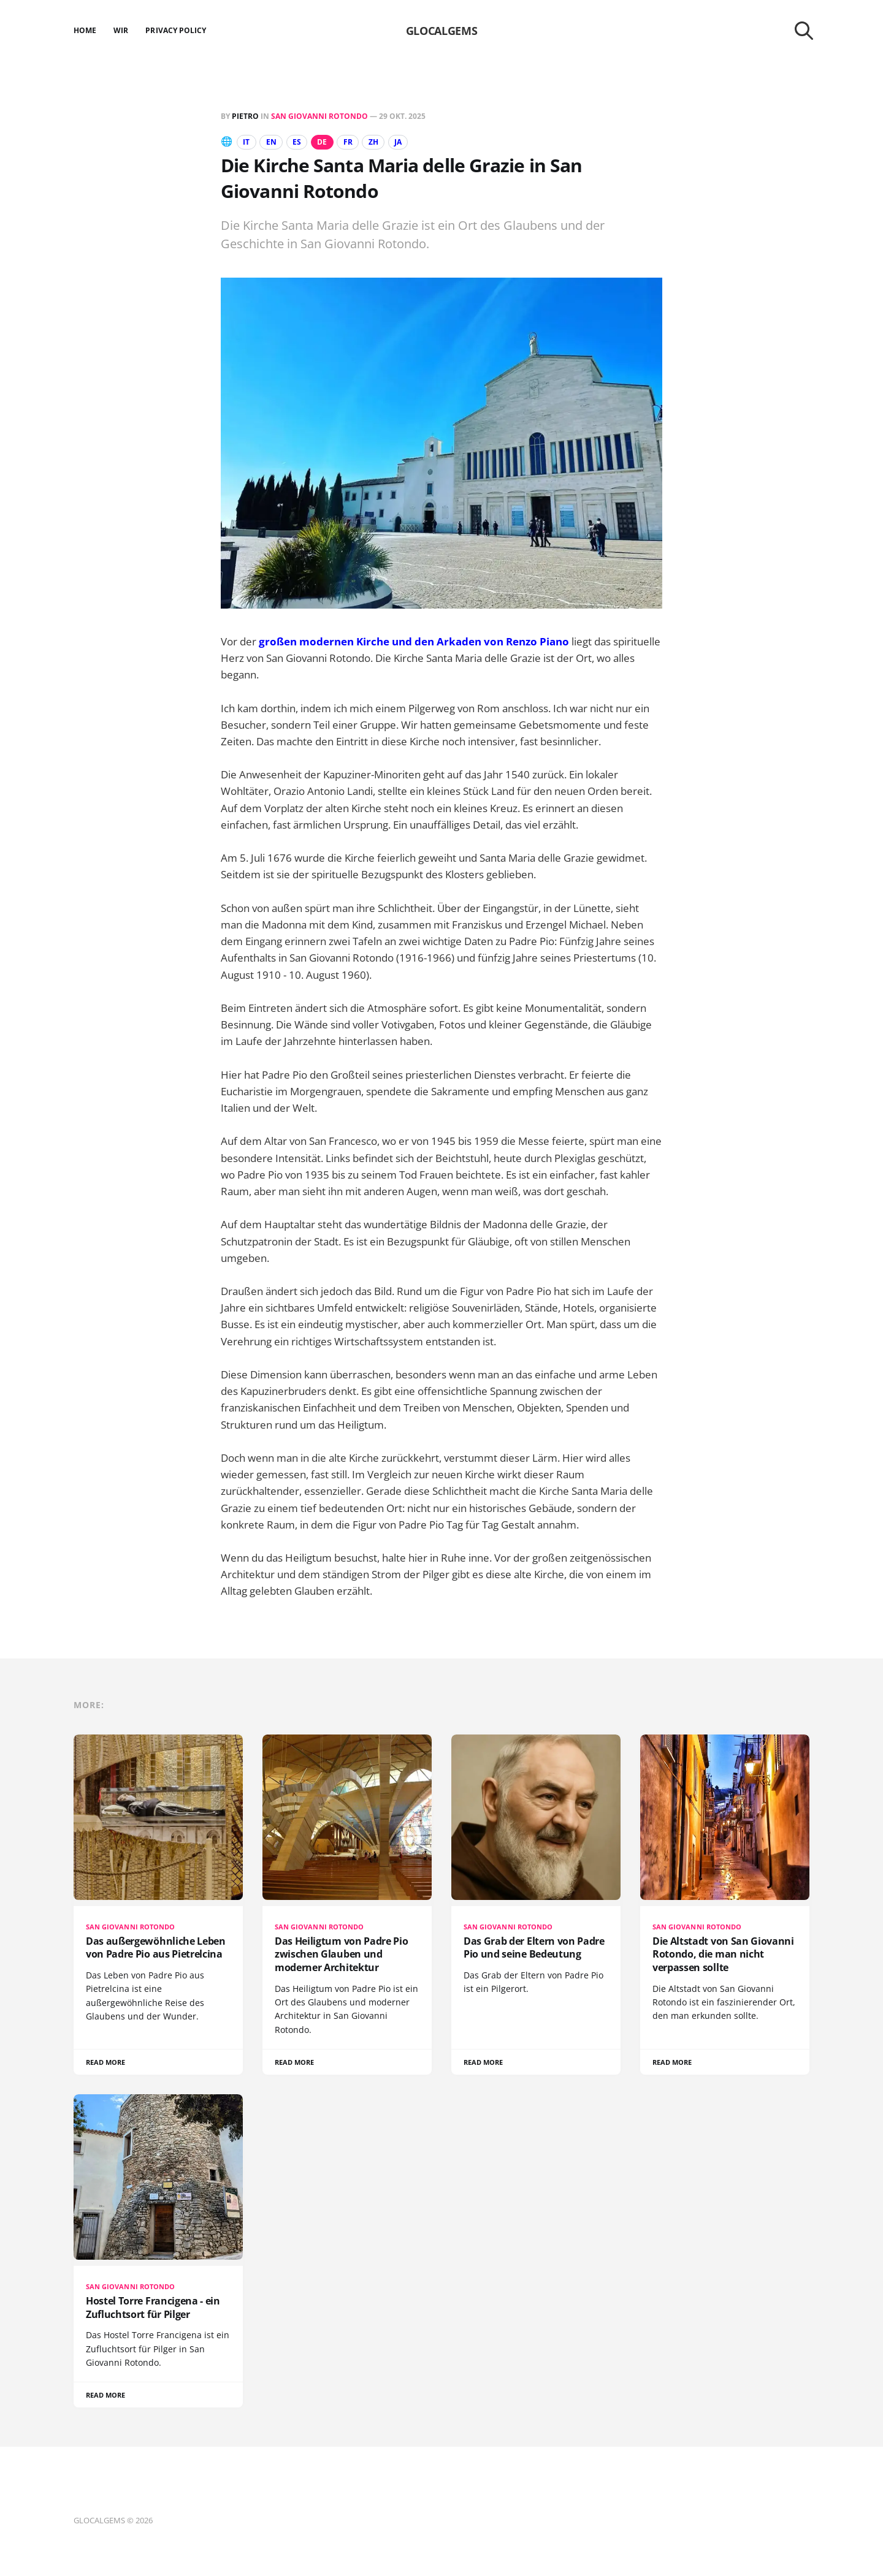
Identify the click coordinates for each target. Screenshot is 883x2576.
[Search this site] (803, 30)
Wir (120, 30)
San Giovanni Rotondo (319, 116)
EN (273, 142)
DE (327, 142)
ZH (381, 142)
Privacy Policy (175, 30)
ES (300, 142)
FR (354, 142)
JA (407, 142)
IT (247, 142)
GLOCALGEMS (441, 30)
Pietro (245, 116)
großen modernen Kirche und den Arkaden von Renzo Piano (414, 641)
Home (85, 30)
